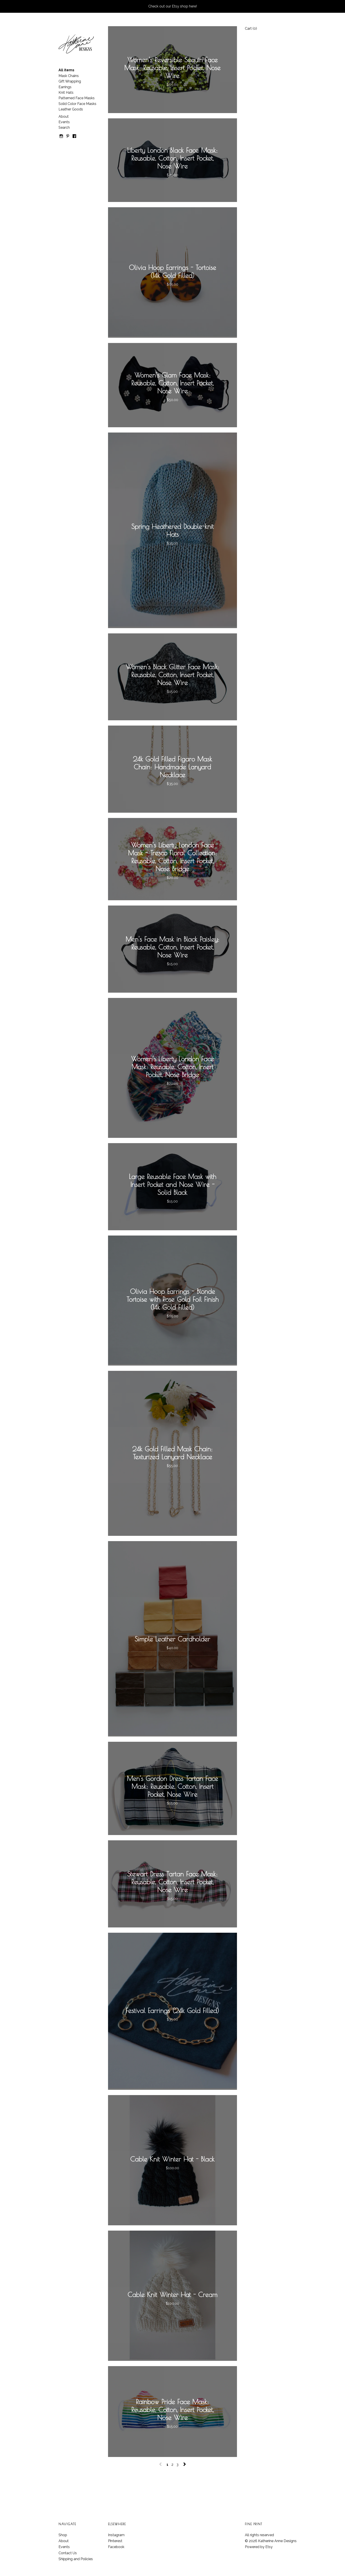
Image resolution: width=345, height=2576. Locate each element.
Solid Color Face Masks (77, 104)
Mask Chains (69, 76)
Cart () (251, 28)
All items (66, 70)
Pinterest (115, 2541)
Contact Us (68, 2553)
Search (64, 127)
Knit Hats (66, 92)
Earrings (65, 87)
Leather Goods (71, 109)
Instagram (116, 2535)
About (64, 116)
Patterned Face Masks (77, 98)
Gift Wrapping (70, 81)
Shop (63, 2535)
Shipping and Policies (76, 2559)
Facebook (116, 2547)
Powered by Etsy (259, 2547)
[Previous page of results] (161, 2464)
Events (64, 122)
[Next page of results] (184, 2464)
